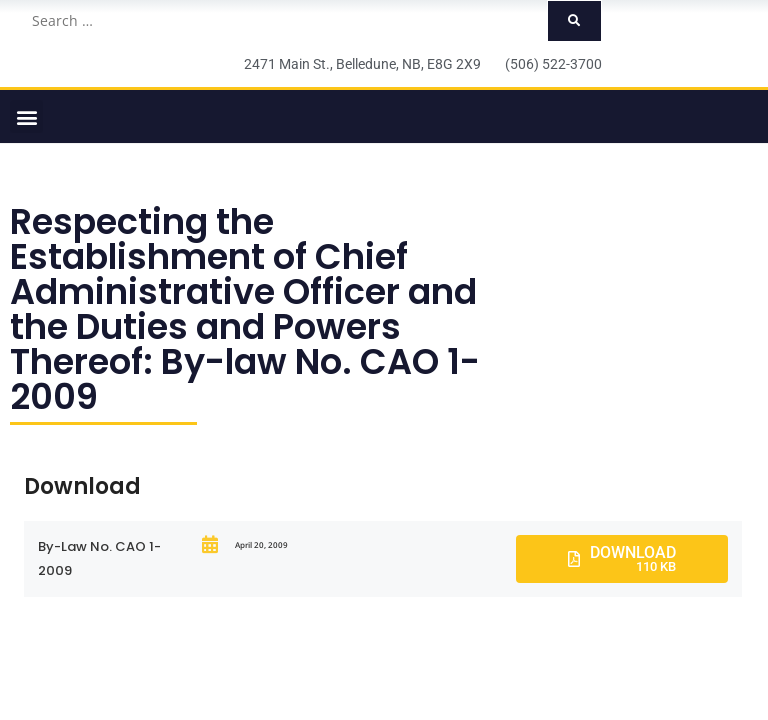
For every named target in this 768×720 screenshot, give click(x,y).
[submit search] (574, 21)
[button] (26, 116)
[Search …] (283, 21)
